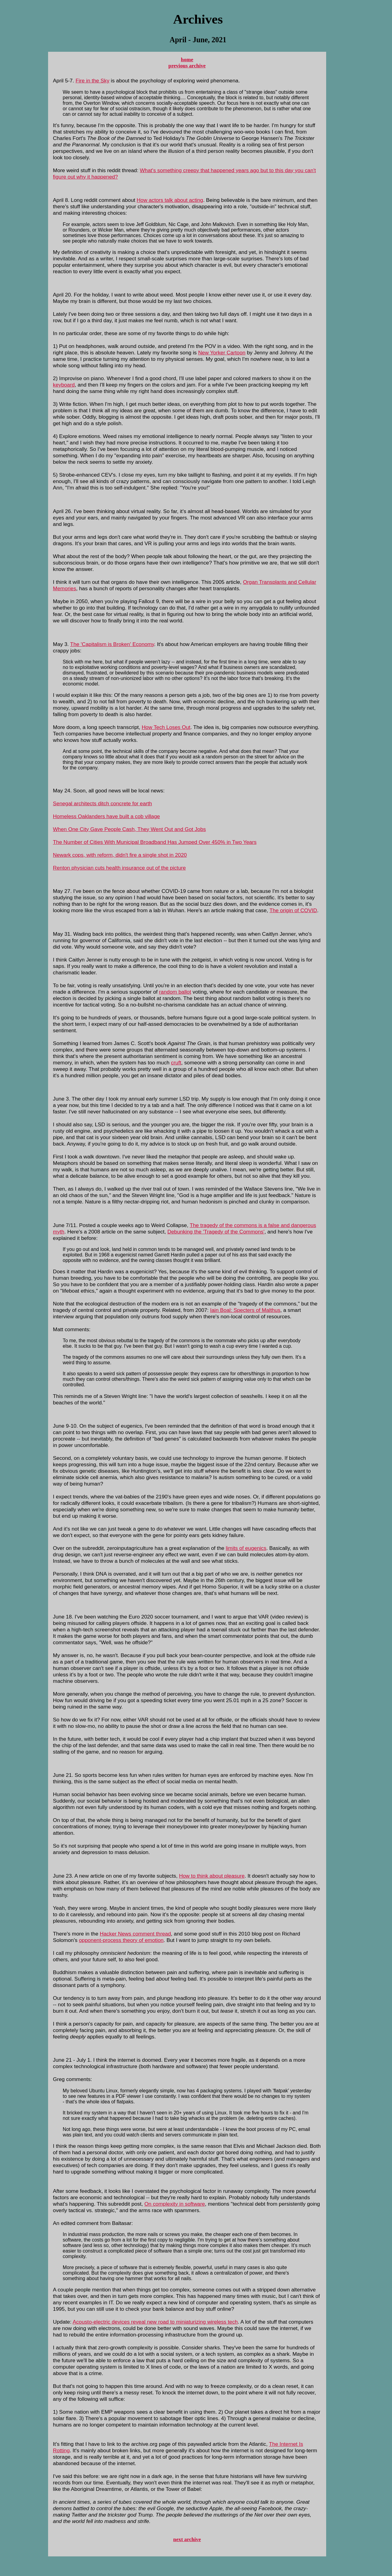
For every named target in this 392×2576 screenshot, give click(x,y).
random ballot (175, 992)
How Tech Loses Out (166, 727)
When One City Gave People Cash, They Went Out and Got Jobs (129, 829)
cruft (176, 1062)
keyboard (64, 385)
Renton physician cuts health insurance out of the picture (119, 868)
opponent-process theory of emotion (121, 1940)
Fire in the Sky (92, 80)
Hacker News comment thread (135, 1934)
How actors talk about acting (170, 200)
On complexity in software (174, 2204)
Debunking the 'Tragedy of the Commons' (216, 1232)
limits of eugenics (246, 1548)
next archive (187, 2539)
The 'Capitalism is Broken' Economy (112, 644)
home (187, 59)
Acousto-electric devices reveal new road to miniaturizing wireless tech (155, 2322)
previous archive (187, 66)
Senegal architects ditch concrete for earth (102, 803)
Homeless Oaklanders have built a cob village (106, 816)
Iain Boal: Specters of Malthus (245, 1310)
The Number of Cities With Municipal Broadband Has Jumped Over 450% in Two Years (155, 842)
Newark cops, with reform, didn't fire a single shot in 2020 (120, 855)
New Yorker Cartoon (222, 352)
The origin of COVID (293, 910)
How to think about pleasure (212, 1876)
